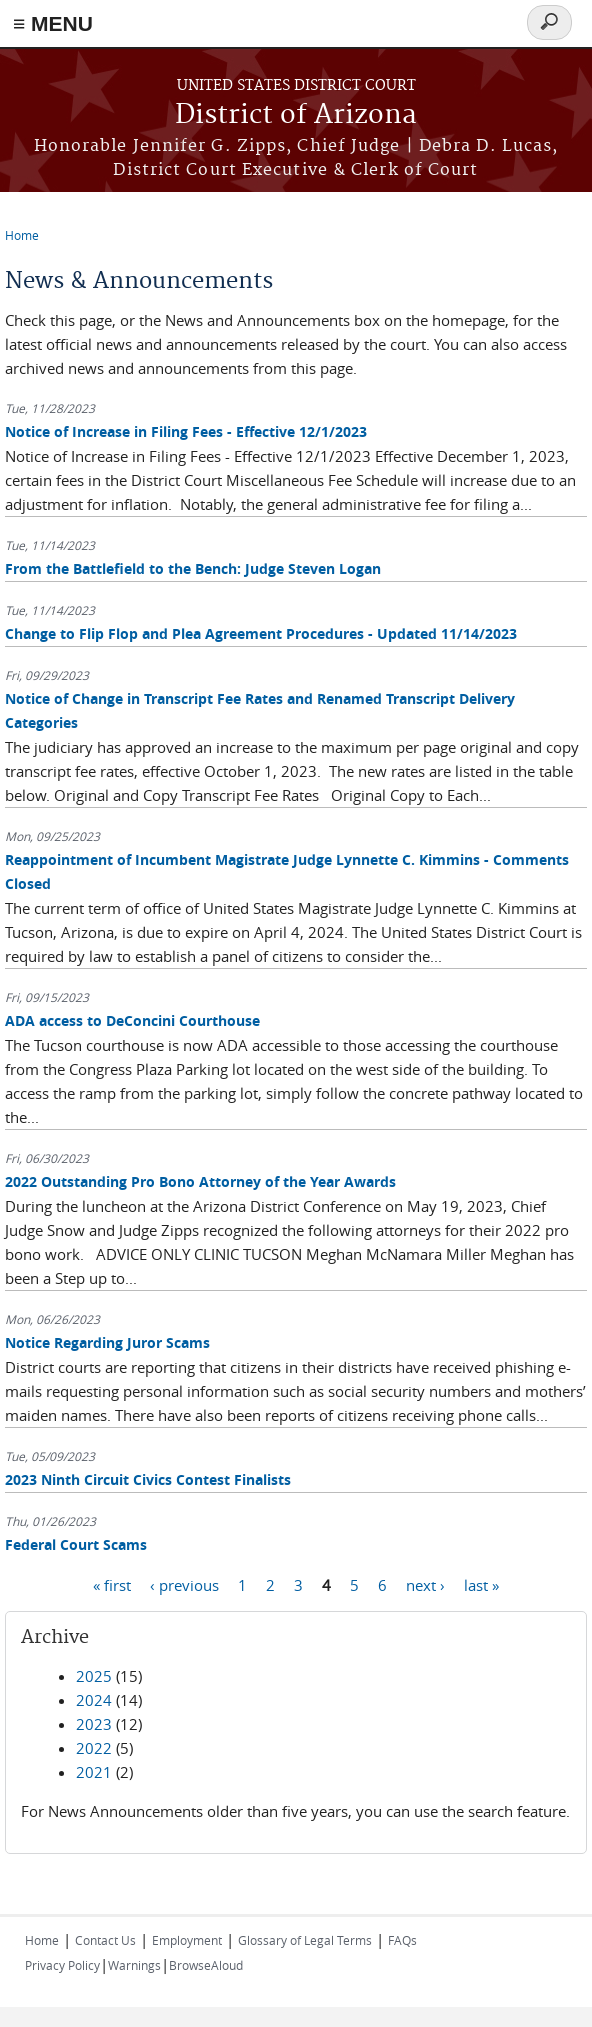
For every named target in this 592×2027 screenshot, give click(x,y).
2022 (94, 1748)
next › (425, 1584)
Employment (187, 1940)
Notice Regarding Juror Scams (107, 1342)
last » (481, 1584)
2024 (94, 1700)
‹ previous (184, 1584)
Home (22, 235)
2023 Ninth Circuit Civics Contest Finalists (148, 1479)
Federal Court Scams (76, 1544)
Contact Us (105, 1940)
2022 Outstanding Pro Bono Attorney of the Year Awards (200, 1181)
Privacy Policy (62, 1965)
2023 (94, 1724)
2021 (94, 1772)
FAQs (402, 1940)
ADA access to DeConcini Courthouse (132, 1020)
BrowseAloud (206, 1965)
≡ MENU (53, 23)
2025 (94, 1676)
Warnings (134, 1965)
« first (112, 1584)
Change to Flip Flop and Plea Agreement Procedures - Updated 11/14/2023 (261, 633)
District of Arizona (296, 115)
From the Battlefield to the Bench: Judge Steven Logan (193, 568)
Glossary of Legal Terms (305, 1940)
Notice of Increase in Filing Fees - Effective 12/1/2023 (186, 431)
